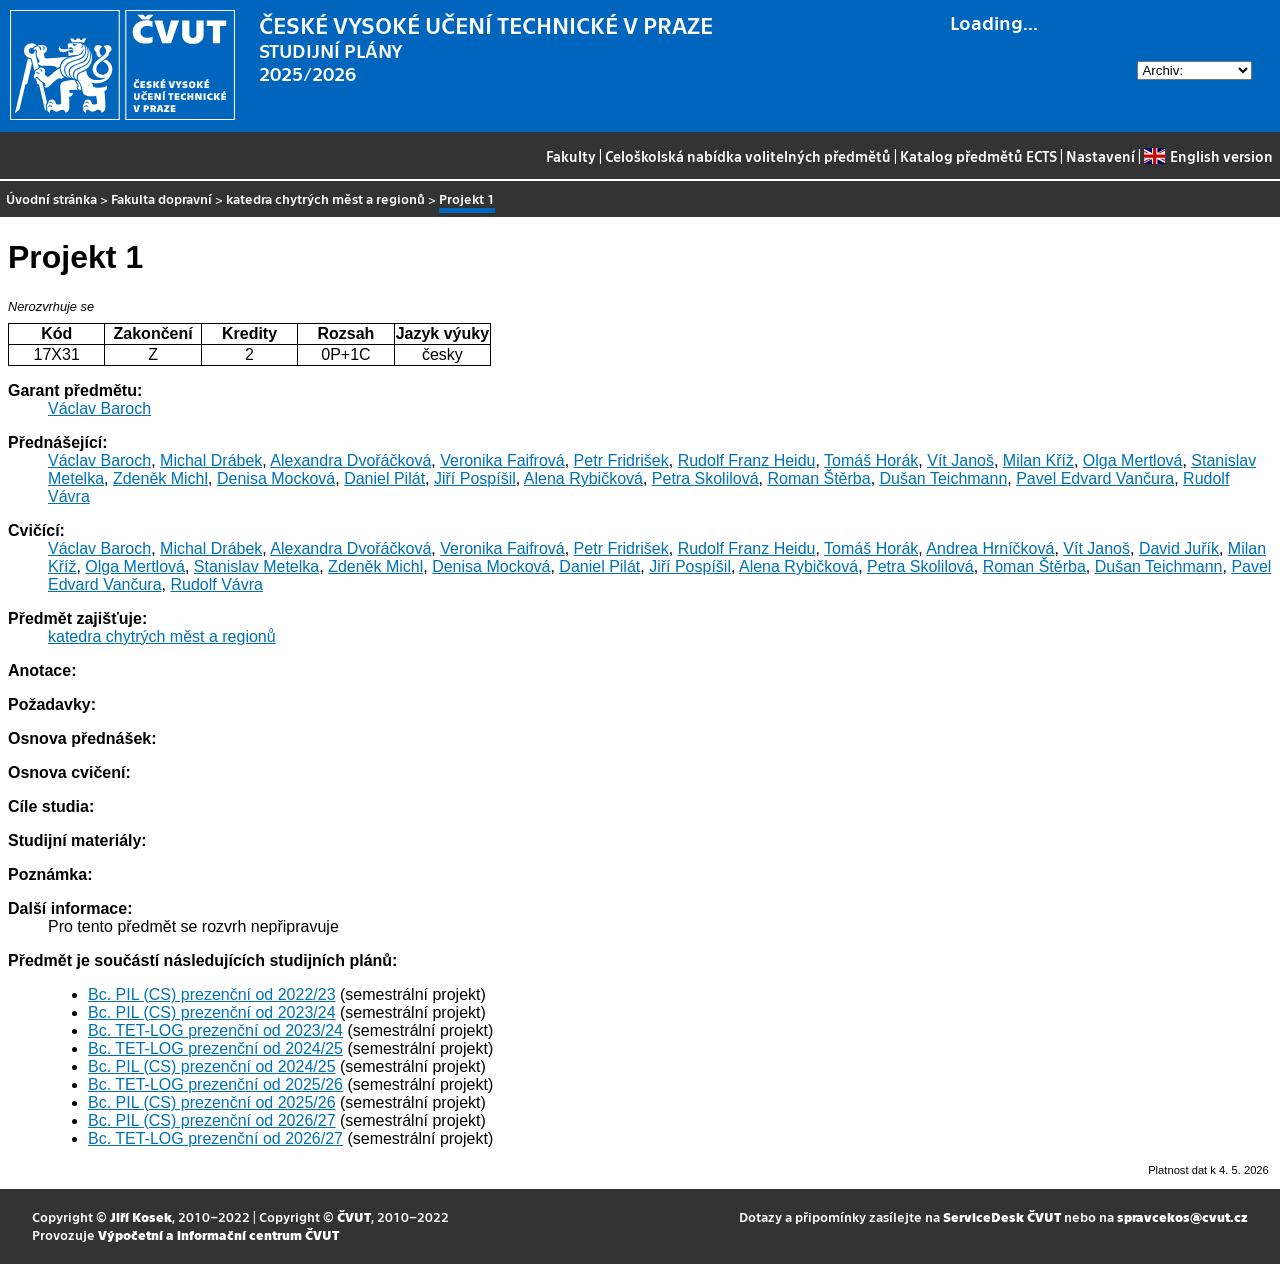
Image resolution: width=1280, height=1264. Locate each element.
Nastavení (1100, 156)
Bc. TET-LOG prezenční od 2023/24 (215, 1030)
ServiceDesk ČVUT (1002, 1216)
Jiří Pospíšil (475, 478)
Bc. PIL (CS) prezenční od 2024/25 (212, 1066)
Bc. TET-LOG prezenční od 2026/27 (215, 1138)
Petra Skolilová (705, 478)
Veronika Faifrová (502, 460)
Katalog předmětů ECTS (978, 156)
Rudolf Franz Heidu (747, 460)
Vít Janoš (960, 460)
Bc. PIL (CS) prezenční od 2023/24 (212, 1012)
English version (1208, 156)
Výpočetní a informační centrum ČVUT (218, 1234)
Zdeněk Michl (160, 478)
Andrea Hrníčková (990, 548)
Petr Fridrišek (621, 460)
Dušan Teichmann (944, 478)
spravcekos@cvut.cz (1182, 1216)
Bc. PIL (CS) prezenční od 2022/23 (212, 994)
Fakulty (571, 156)
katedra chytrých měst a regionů (325, 198)
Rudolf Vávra (216, 584)
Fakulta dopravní (161, 198)
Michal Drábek (211, 460)
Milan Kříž (1038, 460)
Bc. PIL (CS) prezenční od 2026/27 (212, 1120)
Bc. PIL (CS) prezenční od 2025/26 (212, 1102)
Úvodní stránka (51, 198)
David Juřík (1179, 548)
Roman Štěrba (818, 478)
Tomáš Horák (871, 460)
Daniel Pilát (384, 478)
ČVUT (354, 1216)
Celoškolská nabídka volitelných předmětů (748, 156)
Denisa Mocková (276, 478)
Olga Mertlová (1133, 460)
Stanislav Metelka (256, 566)
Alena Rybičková (583, 478)
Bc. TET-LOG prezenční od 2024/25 (215, 1048)
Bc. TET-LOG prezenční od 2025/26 (215, 1084)
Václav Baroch (99, 408)
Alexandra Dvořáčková (350, 460)
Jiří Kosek (141, 1216)
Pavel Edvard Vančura (1095, 478)
